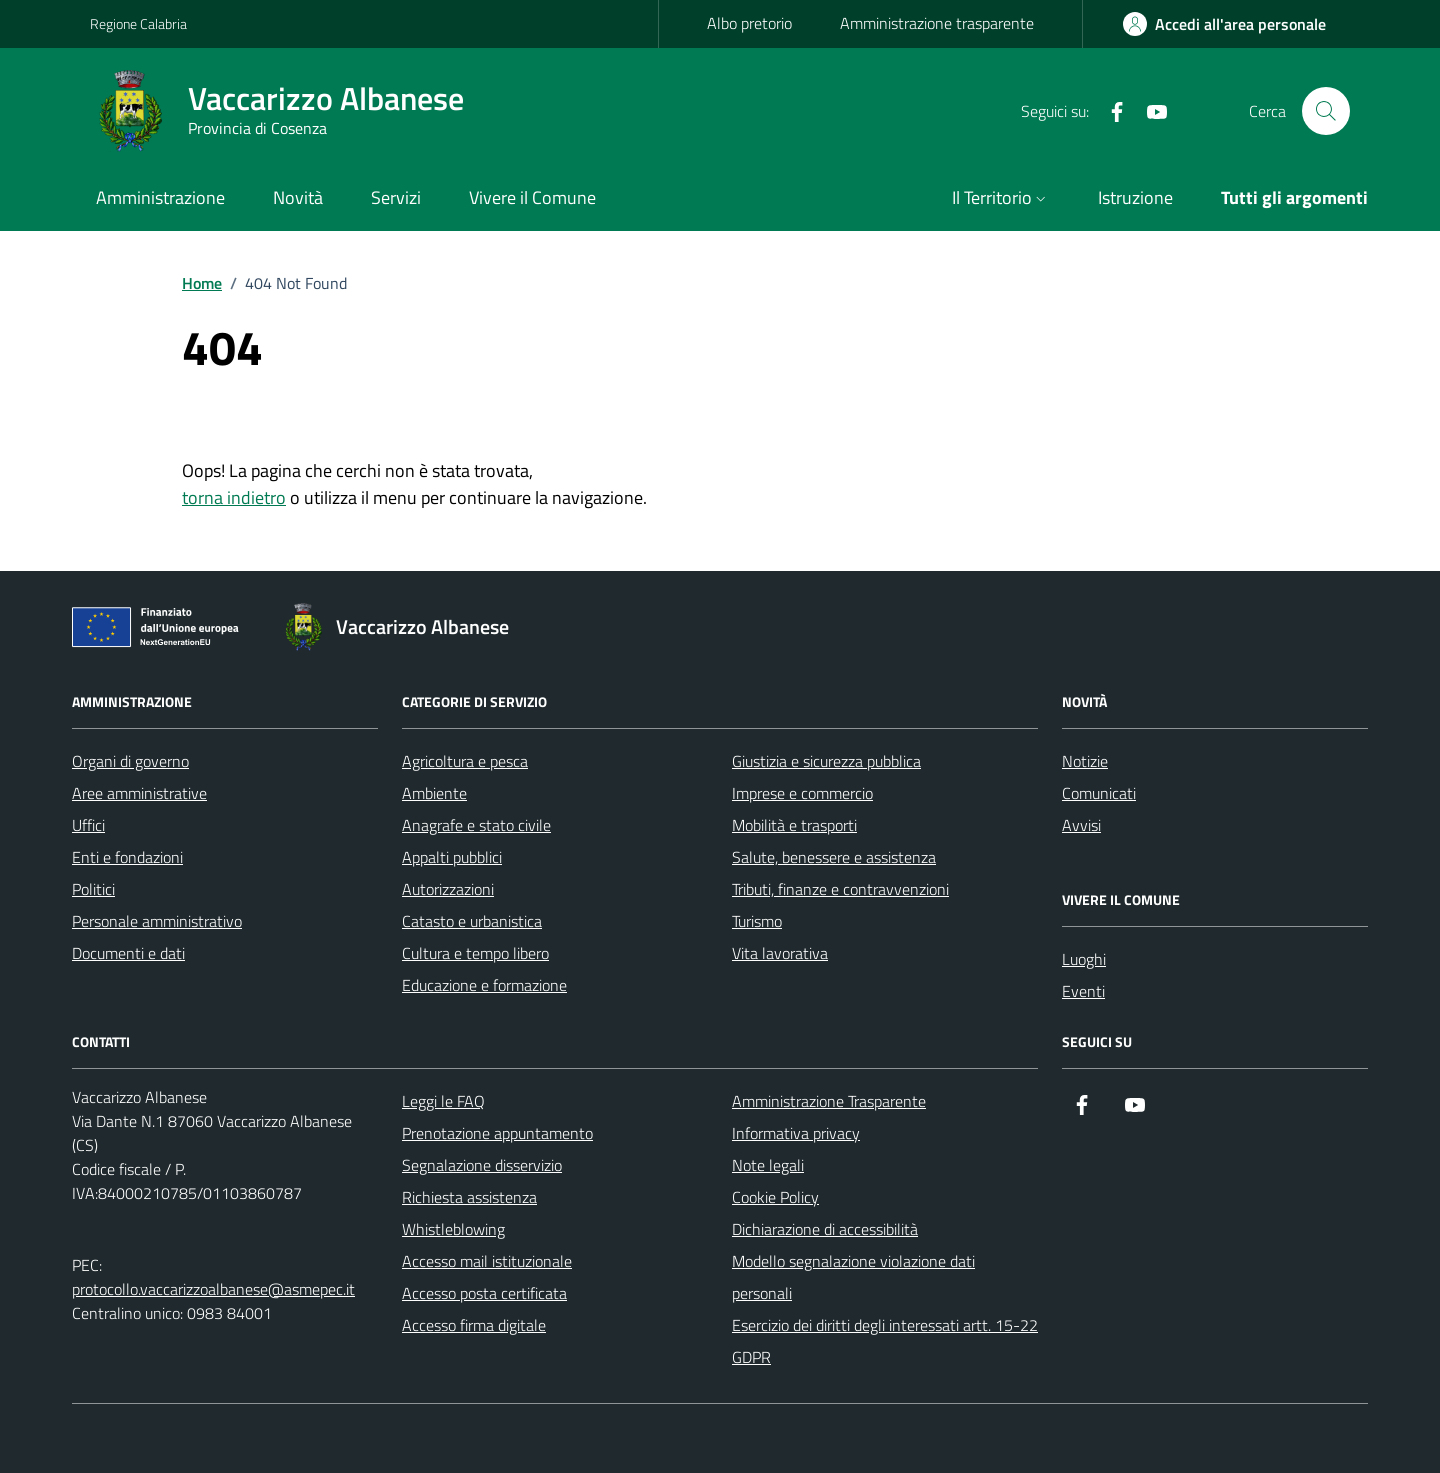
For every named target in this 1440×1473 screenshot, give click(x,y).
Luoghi (1084, 959)
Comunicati (1099, 793)
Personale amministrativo (157, 921)
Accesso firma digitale (474, 1325)
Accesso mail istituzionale (487, 1261)
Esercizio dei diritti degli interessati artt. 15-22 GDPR (885, 1341)
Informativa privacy (796, 1133)
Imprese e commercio (802, 793)
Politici (93, 889)
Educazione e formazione (484, 985)
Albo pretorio (749, 23)
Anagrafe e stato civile (476, 825)
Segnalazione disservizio (482, 1165)
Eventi (1083, 991)
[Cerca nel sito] (1326, 111)
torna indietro (234, 497)
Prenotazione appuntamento (497, 1133)
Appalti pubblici (452, 857)
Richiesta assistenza (469, 1197)
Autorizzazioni (448, 889)
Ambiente (434, 793)
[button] (1001, 199)
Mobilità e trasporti (794, 825)
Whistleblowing (453, 1229)
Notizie (1085, 761)
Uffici (88, 825)
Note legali (768, 1165)
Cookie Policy (775, 1197)
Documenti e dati (128, 953)
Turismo (757, 921)
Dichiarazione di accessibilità (825, 1229)
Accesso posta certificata (484, 1293)
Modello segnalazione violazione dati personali (853, 1277)
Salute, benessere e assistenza (834, 857)
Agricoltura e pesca (465, 761)
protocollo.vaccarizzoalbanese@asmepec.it (213, 1289)
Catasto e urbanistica (472, 921)
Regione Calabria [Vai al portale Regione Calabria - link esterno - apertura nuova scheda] (138, 23)
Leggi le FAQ (443, 1101)
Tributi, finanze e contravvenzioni (840, 889)
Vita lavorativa (780, 953)
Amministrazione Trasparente (829, 1101)
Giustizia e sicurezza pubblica (826, 761)
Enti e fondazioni (127, 857)
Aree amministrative (139, 793)
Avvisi (1081, 825)
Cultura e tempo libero (475, 953)
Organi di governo (130, 761)
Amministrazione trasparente (937, 23)
